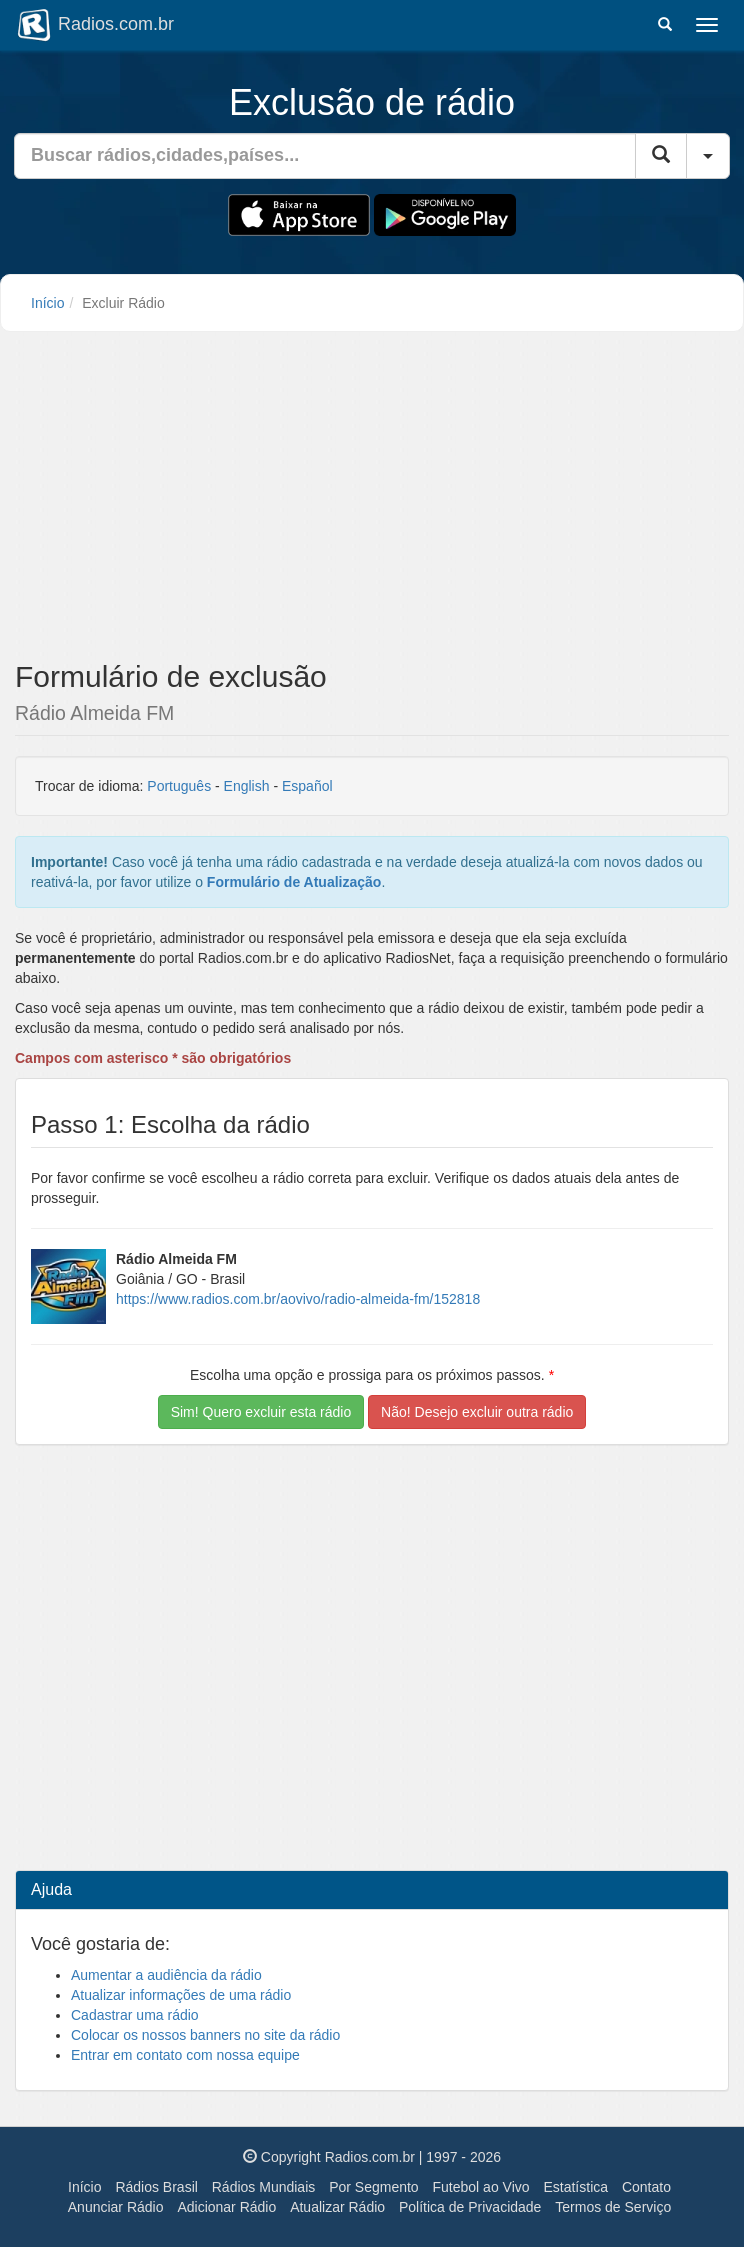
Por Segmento (374, 2187)
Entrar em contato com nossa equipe (185, 2055)
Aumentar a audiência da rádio (166, 1975)
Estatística (575, 2187)
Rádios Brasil (156, 2187)
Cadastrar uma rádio (135, 2015)
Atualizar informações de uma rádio (181, 1995)
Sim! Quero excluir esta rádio (261, 1412)
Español (307, 786)
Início (47, 303)
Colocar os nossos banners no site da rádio (205, 2035)
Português (179, 786)
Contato (646, 2187)
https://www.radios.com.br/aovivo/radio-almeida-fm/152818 (298, 1299)
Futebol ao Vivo (481, 2187)
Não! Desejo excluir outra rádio (477, 1412)
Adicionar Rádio (226, 2207)
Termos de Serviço (613, 2207)
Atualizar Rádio (337, 2207)
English (247, 786)
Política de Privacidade (470, 2207)
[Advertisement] (372, 502)
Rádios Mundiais (264, 2187)
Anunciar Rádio (116, 2207)
